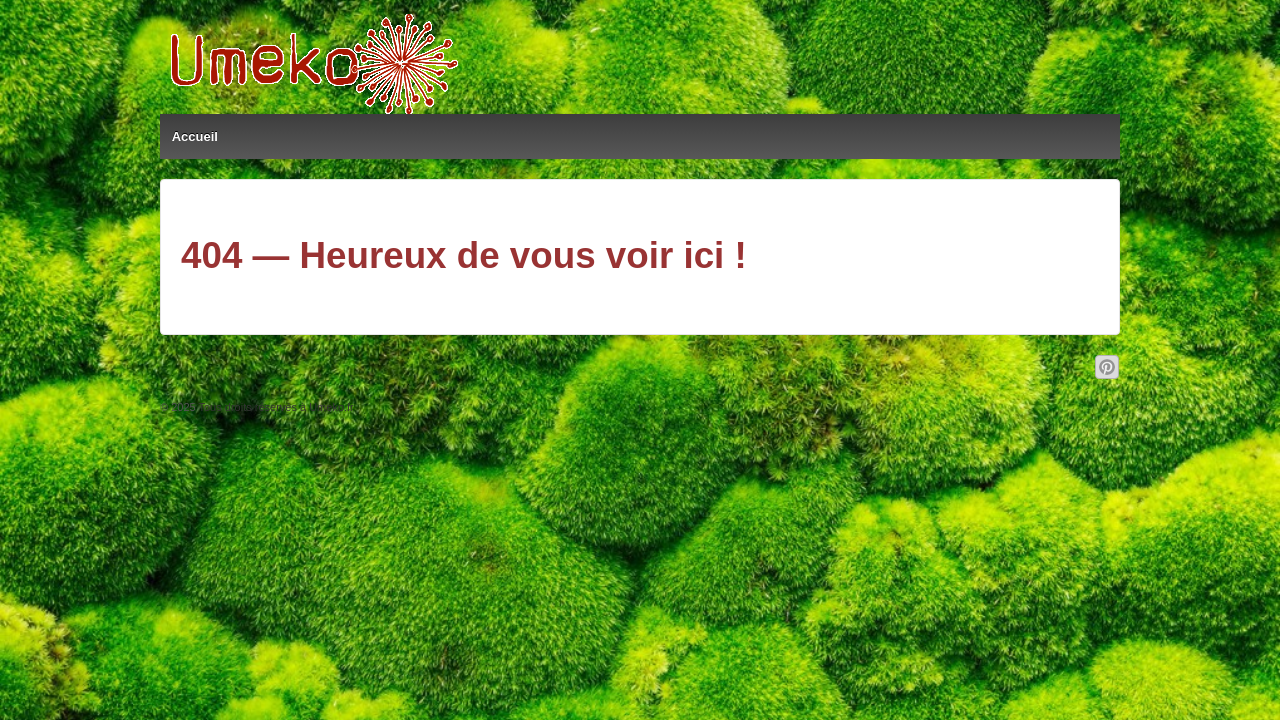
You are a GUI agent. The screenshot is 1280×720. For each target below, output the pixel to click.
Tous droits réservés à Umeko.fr (275, 407)
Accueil (195, 136)
